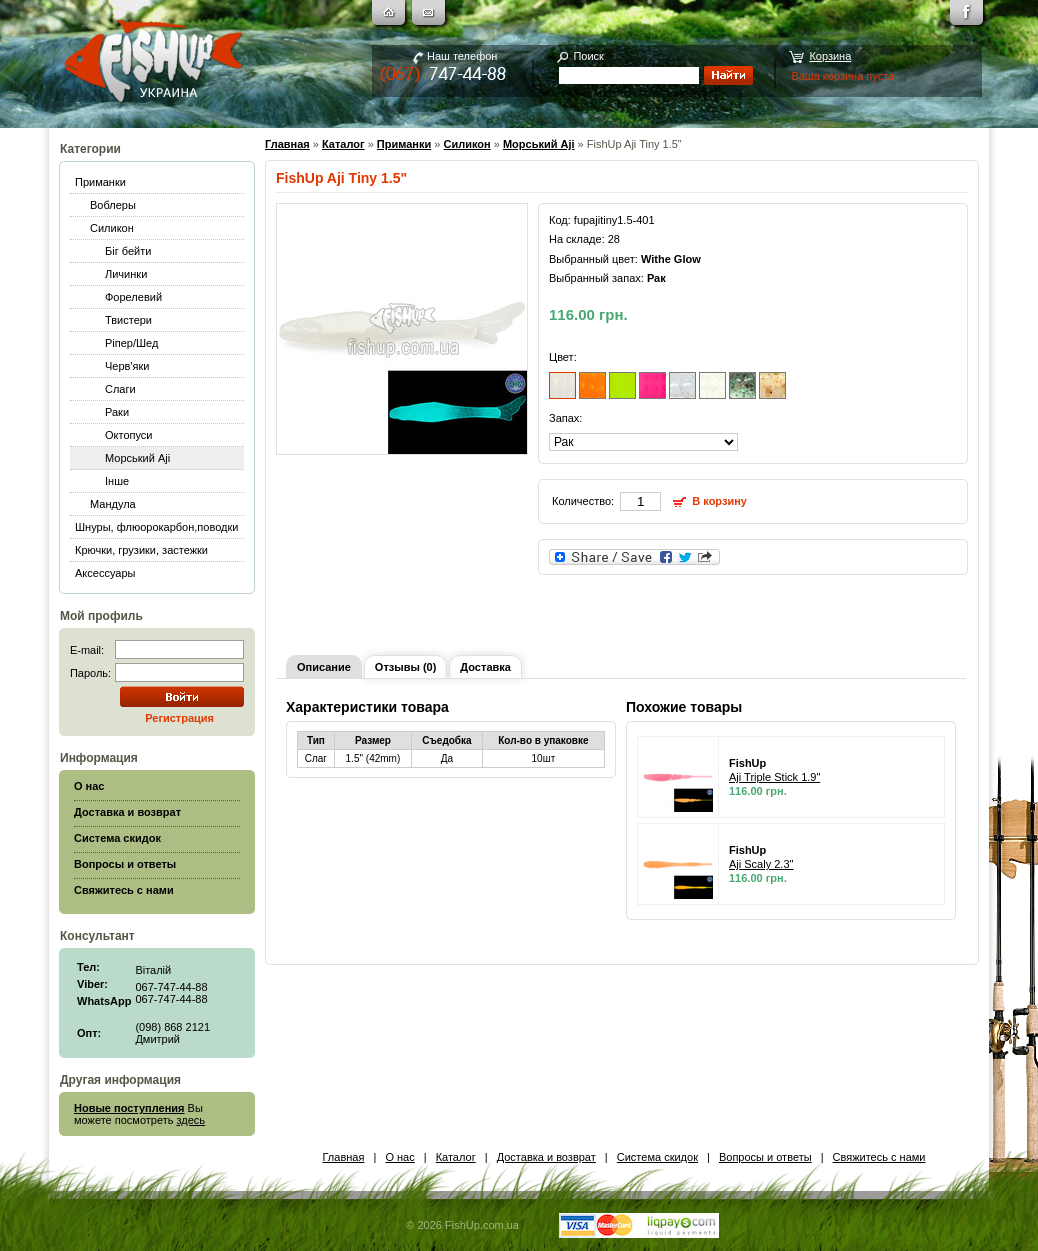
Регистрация (179, 718)
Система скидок (657, 1157)
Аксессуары (105, 573)
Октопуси (129, 435)
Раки (117, 412)
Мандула (113, 504)
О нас (399, 1157)
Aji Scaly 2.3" (761, 864)
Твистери (128, 320)
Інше (117, 481)
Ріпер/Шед (131, 343)
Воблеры (113, 205)
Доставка (485, 667)
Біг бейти (128, 251)
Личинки (126, 274)
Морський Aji (137, 458)
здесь (191, 1120)
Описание (324, 667)
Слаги (120, 389)
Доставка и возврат (546, 1157)
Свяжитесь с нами (879, 1157)
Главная (287, 144)
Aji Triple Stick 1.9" (774, 777)
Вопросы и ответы (765, 1157)
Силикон (112, 228)
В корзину (719, 501)
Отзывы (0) (405, 667)
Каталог (343, 144)
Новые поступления (129, 1108)
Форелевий (133, 297)
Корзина (830, 56)
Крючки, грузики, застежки (141, 550)
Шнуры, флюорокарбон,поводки (156, 527)
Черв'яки (127, 366)
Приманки (100, 182)
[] (643, 442)
